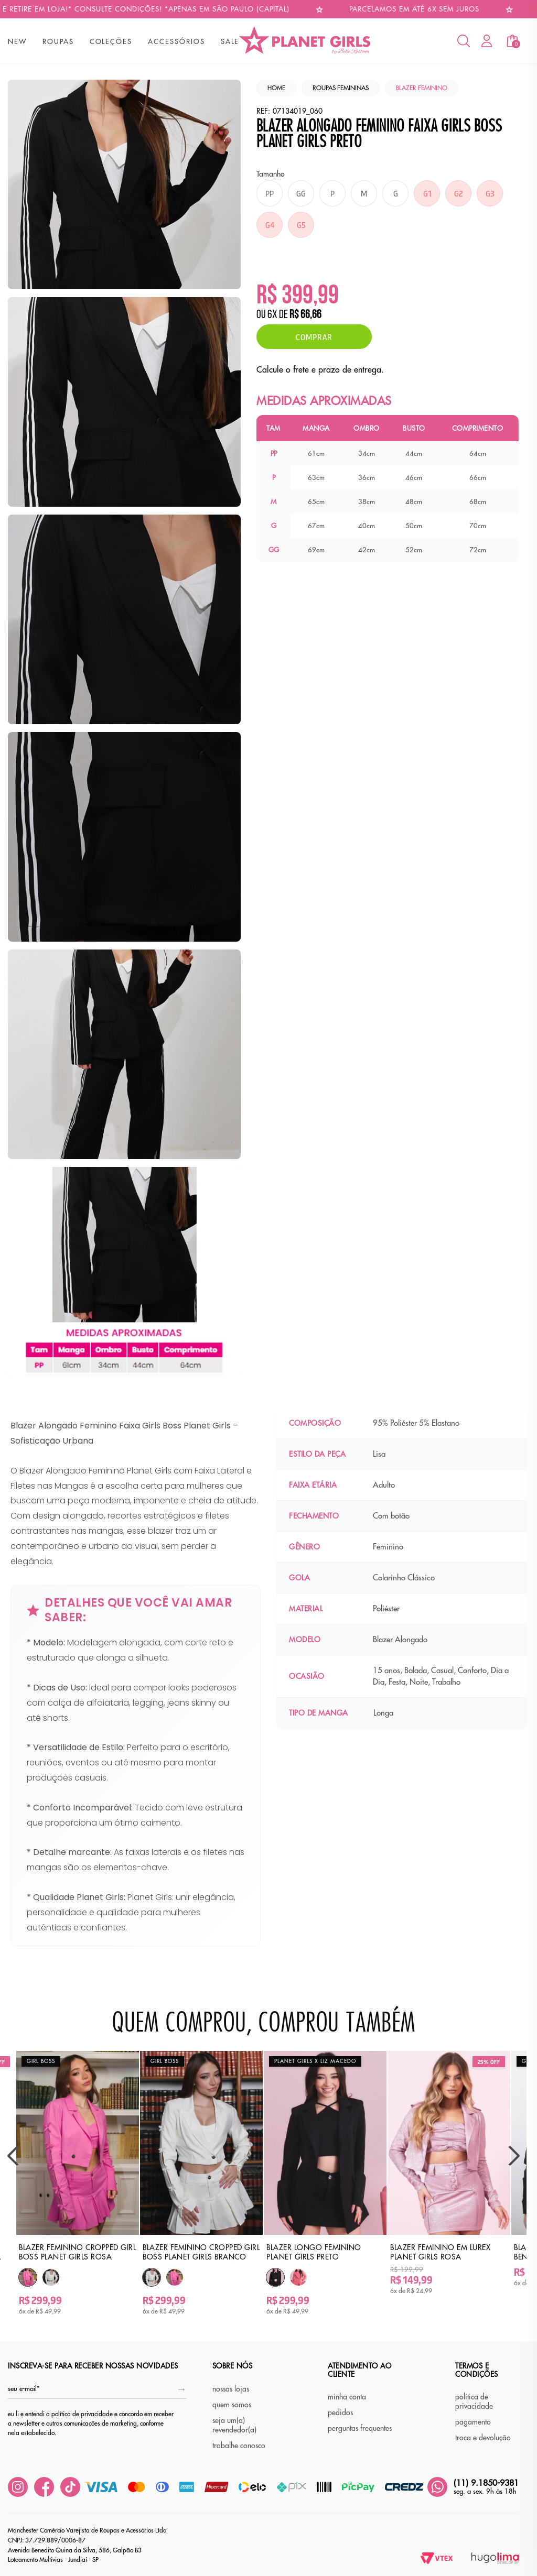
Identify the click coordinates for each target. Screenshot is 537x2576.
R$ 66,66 (305, 315)
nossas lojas (230, 2389)
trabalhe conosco (238, 2445)
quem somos (231, 2404)
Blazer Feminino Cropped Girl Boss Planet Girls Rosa (77, 2252)
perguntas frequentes (360, 2428)
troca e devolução (483, 2437)
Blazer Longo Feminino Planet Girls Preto (313, 2252)
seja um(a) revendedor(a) (234, 2425)
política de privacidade (474, 2401)
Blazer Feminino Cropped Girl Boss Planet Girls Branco (201, 2252)
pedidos (340, 2412)
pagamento (473, 2422)
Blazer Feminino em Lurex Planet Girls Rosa (440, 2252)
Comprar (314, 337)
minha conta (347, 2397)
